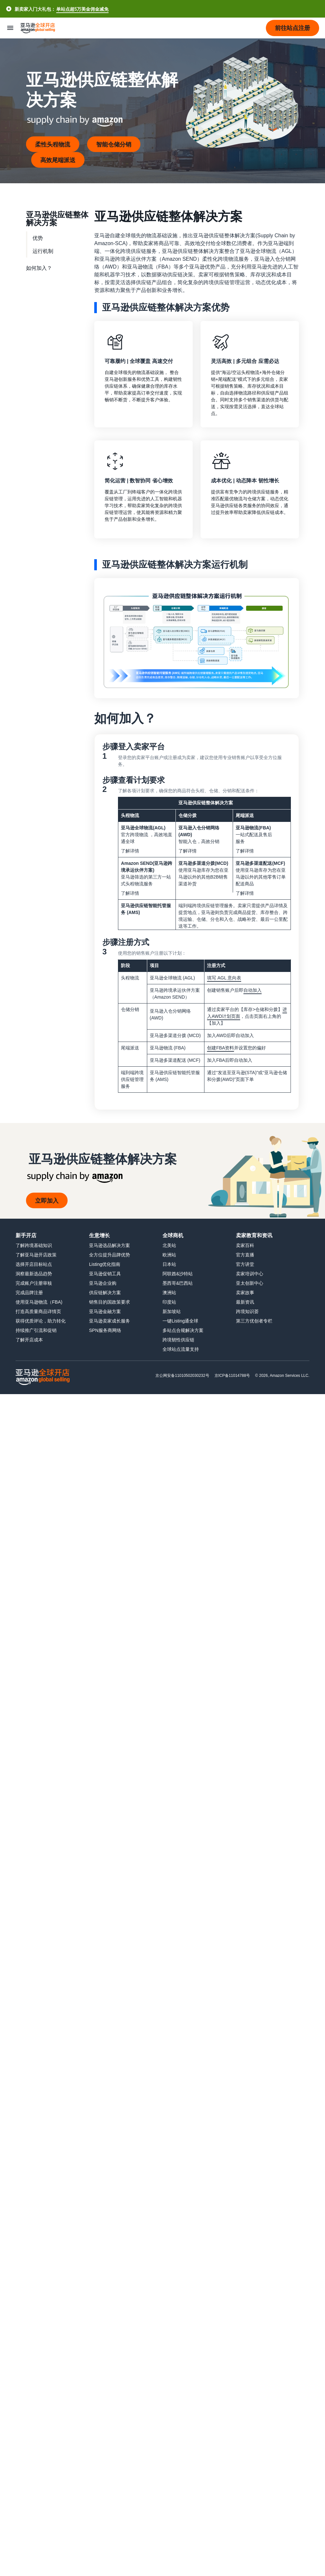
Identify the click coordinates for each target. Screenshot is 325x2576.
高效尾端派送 (57, 159)
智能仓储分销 (113, 144)
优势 (37, 238)
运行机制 (42, 251)
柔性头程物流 (52, 144)
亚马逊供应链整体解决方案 (57, 218)
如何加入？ (39, 268)
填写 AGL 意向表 (224, 977)
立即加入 (46, 1200)
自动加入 (252, 990)
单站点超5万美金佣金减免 (82, 9)
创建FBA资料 (220, 1047)
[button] (292, 28)
